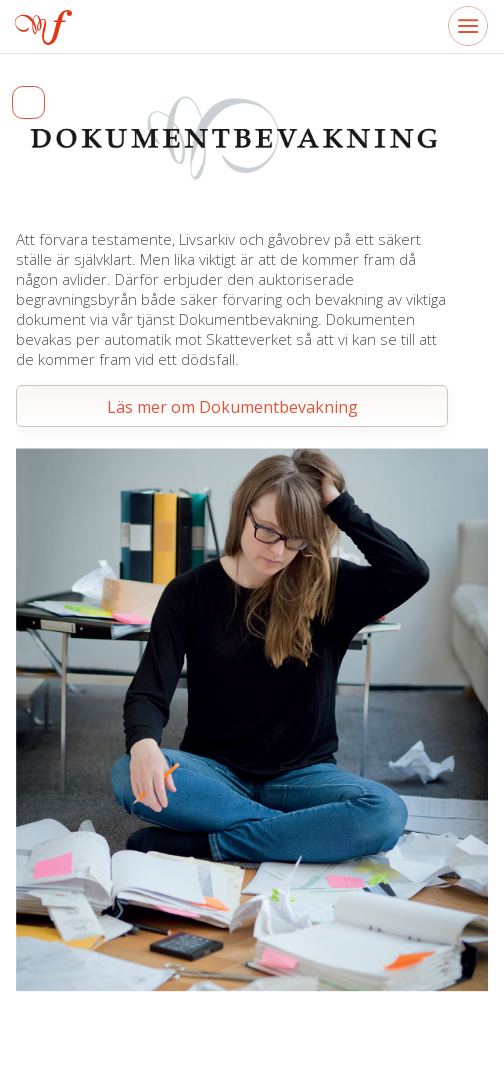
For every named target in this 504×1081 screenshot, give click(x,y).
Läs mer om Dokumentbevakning (232, 407)
